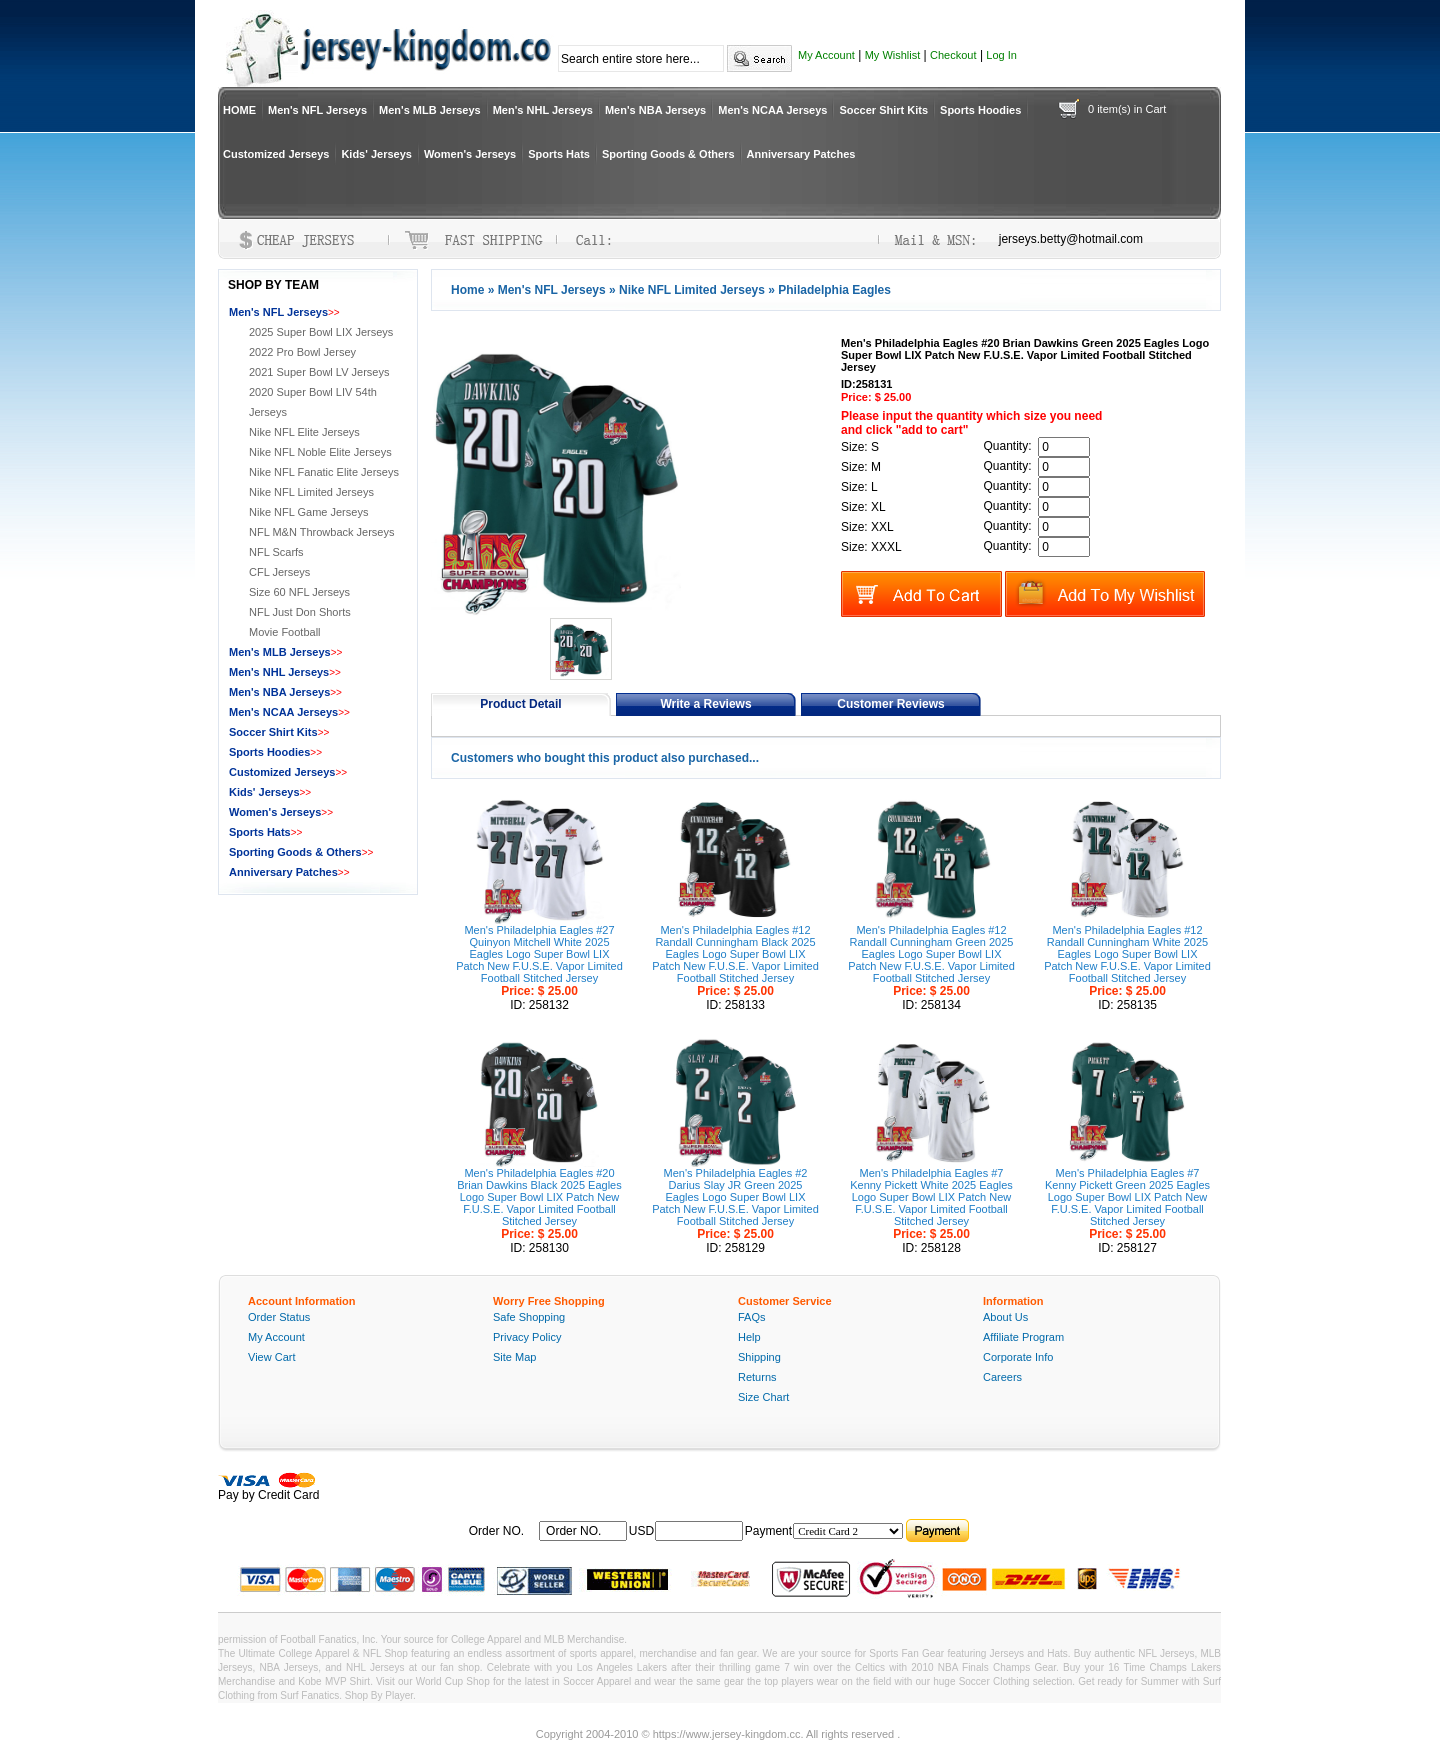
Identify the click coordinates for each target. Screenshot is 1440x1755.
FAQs (752, 1317)
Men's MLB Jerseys (430, 110)
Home (467, 290)
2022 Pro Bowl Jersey (302, 352)
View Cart (271, 1357)
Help (749, 1337)
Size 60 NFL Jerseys (299, 592)
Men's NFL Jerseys (317, 110)
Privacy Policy (527, 1337)
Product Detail (520, 704)
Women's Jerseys (470, 154)
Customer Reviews (890, 704)
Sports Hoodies (980, 110)
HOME (239, 110)
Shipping (759, 1357)
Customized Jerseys (276, 154)
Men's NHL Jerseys (543, 110)
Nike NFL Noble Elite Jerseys (320, 452)
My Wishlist (893, 55)
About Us (1005, 1317)
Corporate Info (1018, 1357)
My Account (826, 55)
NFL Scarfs (276, 552)
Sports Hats (559, 154)
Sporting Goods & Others (668, 154)
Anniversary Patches (801, 154)
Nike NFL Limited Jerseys (692, 290)
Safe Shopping (529, 1317)
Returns (757, 1377)
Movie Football (285, 632)
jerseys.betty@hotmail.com (1071, 239)
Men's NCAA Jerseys (772, 110)
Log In (1001, 55)
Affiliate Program (1023, 1337)
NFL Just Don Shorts (300, 612)
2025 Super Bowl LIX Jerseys (321, 332)
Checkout (953, 55)
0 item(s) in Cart (1127, 109)
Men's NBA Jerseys (655, 110)
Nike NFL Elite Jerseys (304, 432)
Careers (1002, 1377)
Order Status (279, 1317)
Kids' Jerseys (376, 154)
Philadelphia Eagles (834, 290)
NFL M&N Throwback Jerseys (321, 532)
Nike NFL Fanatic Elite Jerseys (324, 472)
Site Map (514, 1357)
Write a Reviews (705, 704)
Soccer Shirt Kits (883, 110)
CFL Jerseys (279, 572)
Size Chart (763, 1397)
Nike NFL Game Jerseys (308, 512)
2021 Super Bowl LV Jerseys (319, 372)
